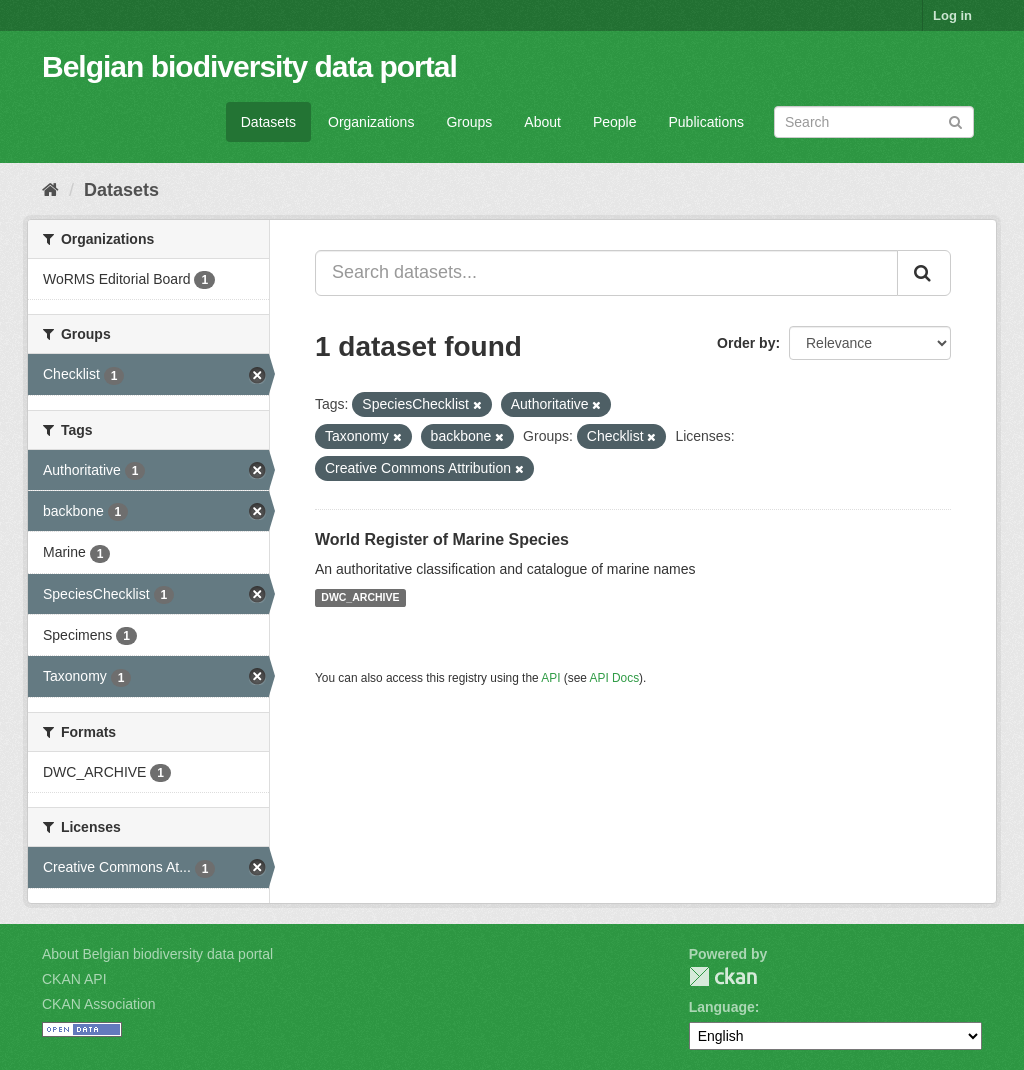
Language (722, 1007)
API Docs (615, 678)
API (550, 678)
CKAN (723, 976)
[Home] (50, 190)
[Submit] (955, 120)
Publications (707, 122)
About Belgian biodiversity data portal (157, 954)
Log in (952, 15)
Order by (746, 343)
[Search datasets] (874, 122)
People (615, 122)
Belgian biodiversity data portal (249, 66)
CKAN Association (99, 1004)
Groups (469, 122)
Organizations (371, 122)
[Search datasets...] (606, 273)
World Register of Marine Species (442, 539)
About (542, 122)
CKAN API (74, 979)
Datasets (268, 122)
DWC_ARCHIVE (360, 598)
